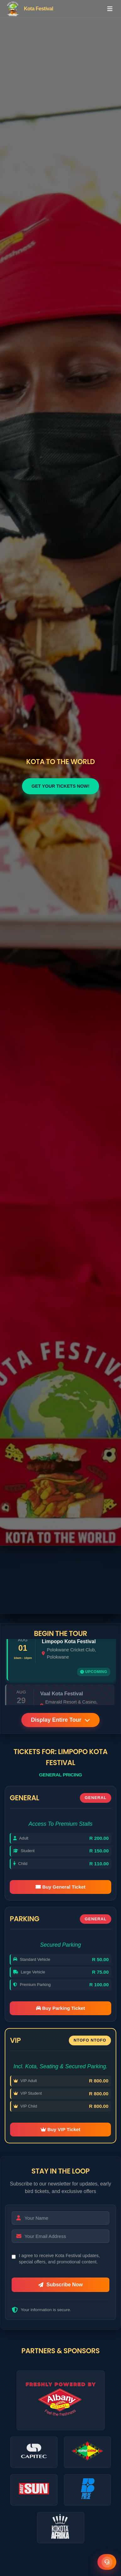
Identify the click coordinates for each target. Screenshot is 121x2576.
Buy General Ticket (60, 1887)
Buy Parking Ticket (60, 2008)
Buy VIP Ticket (60, 2129)
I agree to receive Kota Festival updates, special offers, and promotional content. (59, 2258)
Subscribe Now (60, 2284)
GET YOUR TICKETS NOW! (60, 786)
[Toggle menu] (109, 9)
